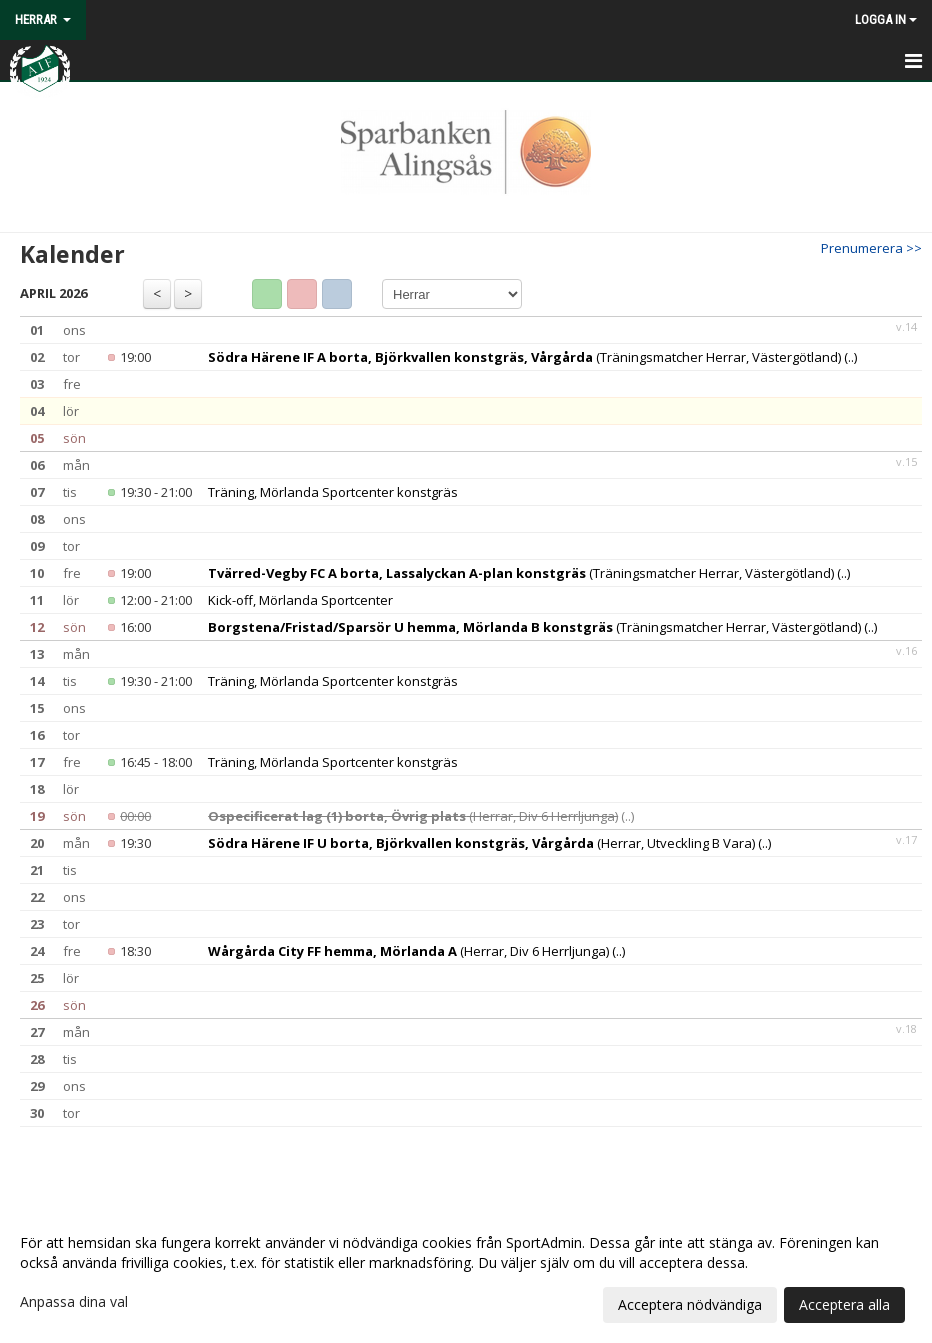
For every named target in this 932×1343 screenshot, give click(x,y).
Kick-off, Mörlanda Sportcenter (300, 600)
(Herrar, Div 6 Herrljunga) (413, 816)
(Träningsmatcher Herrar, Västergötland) (524, 357)
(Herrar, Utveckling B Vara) (481, 843)
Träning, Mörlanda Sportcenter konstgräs (333, 492)
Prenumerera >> (871, 248)
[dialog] (466, 1273)
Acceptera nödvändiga (690, 1304)
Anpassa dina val (74, 1302)
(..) (850, 357)
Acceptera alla (844, 1304)
